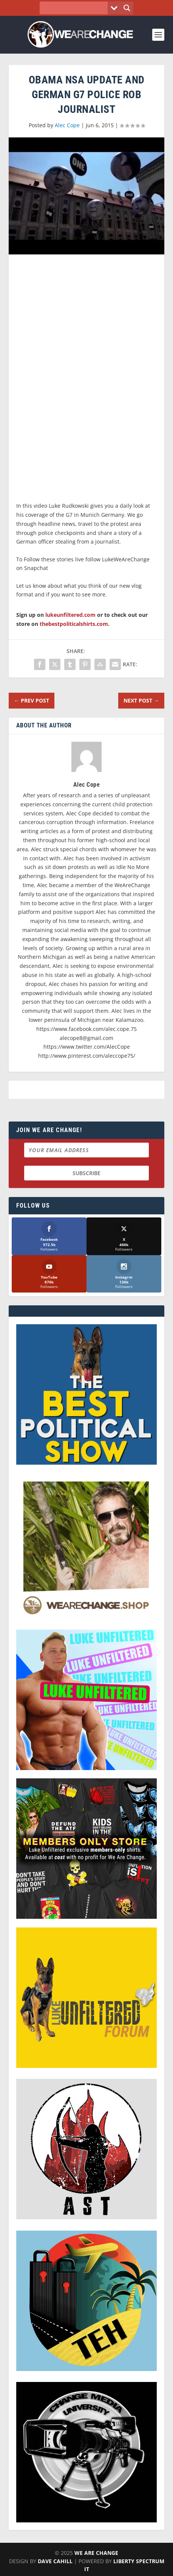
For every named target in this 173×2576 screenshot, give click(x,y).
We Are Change (96, 2552)
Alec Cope (67, 125)
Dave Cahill (55, 2561)
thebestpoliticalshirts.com (74, 623)
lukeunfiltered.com (70, 614)
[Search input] (75, 8)
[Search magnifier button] (126, 8)
